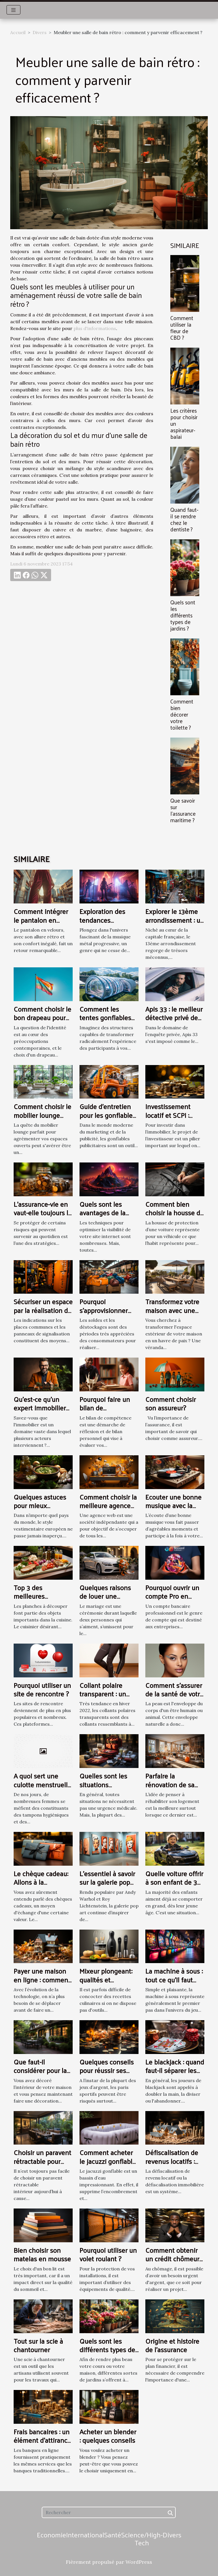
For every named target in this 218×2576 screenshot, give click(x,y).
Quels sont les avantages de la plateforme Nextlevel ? (102, 1217)
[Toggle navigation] (13, 9)
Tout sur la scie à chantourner (38, 2345)
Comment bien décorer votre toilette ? (181, 714)
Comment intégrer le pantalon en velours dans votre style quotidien (41, 924)
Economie (51, 2534)
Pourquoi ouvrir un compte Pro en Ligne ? (172, 1596)
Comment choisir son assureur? (170, 1403)
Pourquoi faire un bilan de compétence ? (104, 1408)
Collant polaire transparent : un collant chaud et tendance (103, 1698)
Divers (40, 32)
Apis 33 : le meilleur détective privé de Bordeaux (174, 1017)
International (85, 2534)
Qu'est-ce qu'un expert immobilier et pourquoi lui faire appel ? (42, 1412)
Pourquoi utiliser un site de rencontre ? (42, 1689)
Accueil (18, 32)
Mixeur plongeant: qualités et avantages (105, 1979)
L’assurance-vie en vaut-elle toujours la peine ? (43, 1213)
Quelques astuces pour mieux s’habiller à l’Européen (40, 1510)
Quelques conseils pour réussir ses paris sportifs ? (106, 2070)
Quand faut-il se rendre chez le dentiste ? (184, 519)
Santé (112, 2534)
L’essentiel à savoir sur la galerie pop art (107, 1882)
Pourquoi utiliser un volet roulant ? (108, 2254)
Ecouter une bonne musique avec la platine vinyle (173, 1505)
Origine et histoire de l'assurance (172, 2345)
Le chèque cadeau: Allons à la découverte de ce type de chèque (41, 1886)
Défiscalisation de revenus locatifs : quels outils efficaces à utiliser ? (174, 2165)
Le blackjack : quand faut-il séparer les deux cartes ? (174, 2070)
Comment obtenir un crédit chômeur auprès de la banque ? (172, 2263)
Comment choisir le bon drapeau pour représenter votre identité (42, 1022)
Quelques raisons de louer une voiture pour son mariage (105, 1600)
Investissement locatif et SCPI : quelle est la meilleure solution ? (174, 1119)
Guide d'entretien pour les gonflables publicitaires (107, 1115)
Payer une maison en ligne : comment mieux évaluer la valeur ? (42, 1984)
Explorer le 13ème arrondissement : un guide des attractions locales (174, 924)
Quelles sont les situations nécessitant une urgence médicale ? (108, 1788)
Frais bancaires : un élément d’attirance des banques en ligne (42, 2444)
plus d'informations (95, 328)
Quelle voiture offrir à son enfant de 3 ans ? (174, 1882)
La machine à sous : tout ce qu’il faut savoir (174, 1979)
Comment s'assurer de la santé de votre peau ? (174, 1694)
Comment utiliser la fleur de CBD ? (181, 327)
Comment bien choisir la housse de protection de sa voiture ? (174, 1217)
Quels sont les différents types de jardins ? (182, 615)
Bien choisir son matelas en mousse (42, 2254)
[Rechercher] (108, 2512)
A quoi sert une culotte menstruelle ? (42, 1784)
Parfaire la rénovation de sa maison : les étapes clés (173, 1788)
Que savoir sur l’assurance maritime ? (183, 810)
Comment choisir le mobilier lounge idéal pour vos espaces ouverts (42, 1119)
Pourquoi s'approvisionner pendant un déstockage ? (103, 1314)
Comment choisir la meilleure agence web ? (108, 1505)
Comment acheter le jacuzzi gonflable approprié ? (107, 2161)
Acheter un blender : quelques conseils (107, 2435)
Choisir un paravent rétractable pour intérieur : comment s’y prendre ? (43, 2165)
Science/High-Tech (142, 2538)
